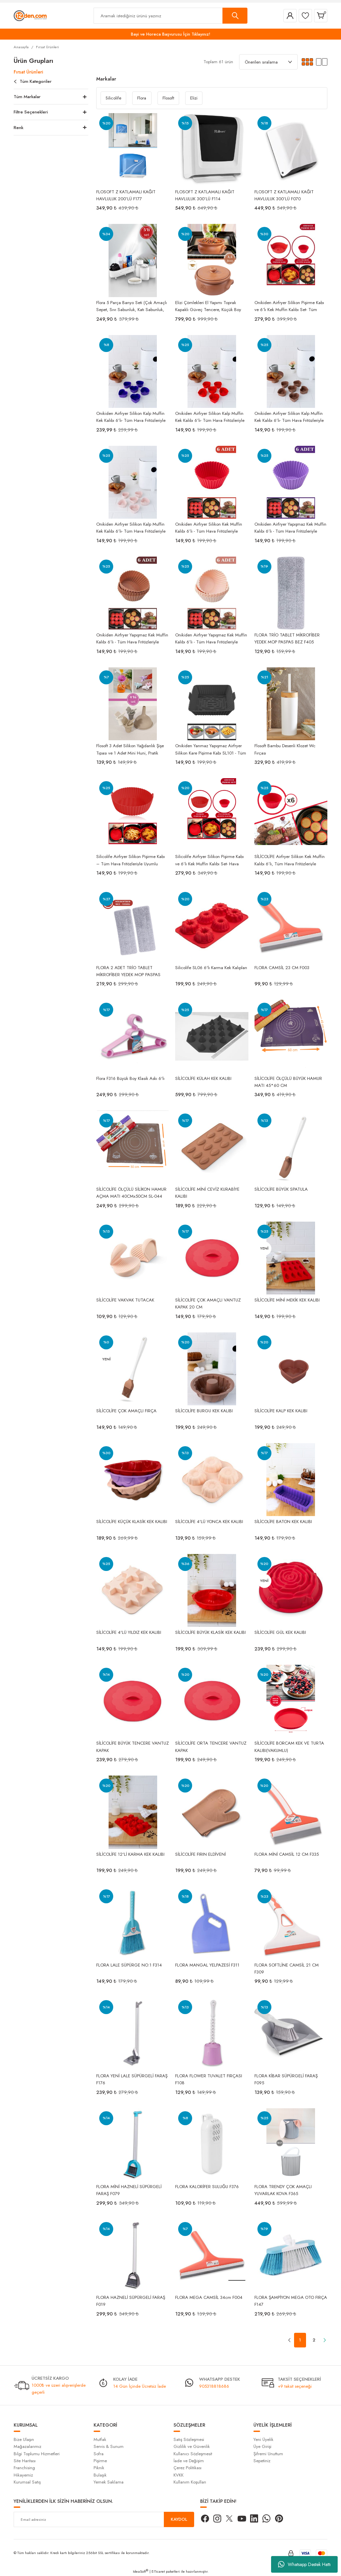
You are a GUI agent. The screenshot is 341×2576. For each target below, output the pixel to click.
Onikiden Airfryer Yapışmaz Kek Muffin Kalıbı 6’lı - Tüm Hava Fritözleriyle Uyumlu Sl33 (290, 527)
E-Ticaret (158, 2571)
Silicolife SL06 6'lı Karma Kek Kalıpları (211, 967)
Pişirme (100, 2461)
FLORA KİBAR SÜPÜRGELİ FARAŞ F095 (286, 2079)
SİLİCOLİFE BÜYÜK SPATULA (281, 1189)
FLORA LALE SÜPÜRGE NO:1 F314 (129, 1965)
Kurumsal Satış (27, 2482)
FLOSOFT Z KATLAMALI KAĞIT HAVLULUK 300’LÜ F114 (204, 195)
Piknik (99, 2468)
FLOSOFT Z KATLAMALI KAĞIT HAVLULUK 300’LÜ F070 (284, 195)
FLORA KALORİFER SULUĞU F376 (207, 2186)
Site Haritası (25, 2461)
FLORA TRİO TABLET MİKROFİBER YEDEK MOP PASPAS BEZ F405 (287, 638)
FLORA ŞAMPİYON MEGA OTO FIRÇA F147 (290, 2300)
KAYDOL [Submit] (179, 2519)
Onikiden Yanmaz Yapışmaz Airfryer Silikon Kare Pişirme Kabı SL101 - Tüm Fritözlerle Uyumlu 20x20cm (210, 749)
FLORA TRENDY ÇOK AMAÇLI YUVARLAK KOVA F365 (283, 2189)
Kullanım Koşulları (189, 2482)
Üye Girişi (262, 2446)
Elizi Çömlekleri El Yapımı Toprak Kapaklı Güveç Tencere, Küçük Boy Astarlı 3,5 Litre (208, 305)
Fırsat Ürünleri (47, 47)
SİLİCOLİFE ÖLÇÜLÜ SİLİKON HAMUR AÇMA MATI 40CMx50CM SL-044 (131, 1192)
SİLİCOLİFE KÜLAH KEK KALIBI (203, 1078)
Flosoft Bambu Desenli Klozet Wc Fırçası (284, 749)
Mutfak (100, 2439)
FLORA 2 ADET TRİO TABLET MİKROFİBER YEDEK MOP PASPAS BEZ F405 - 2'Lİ (128, 970)
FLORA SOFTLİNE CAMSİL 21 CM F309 (286, 1968)
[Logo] (30, 15)
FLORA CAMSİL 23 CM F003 (281, 967)
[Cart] (320, 15)
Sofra (99, 2454)
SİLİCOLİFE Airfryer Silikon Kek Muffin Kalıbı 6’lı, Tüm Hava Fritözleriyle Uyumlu (289, 859)
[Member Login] (290, 15)
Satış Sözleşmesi (188, 2439)
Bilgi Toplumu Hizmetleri (37, 2454)
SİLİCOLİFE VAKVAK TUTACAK (125, 1300)
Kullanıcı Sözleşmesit (192, 2454)
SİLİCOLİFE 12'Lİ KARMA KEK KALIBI (130, 1854)
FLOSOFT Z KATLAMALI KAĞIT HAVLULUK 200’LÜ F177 (126, 195)
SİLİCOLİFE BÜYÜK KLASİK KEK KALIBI (210, 1632)
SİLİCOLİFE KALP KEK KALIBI (280, 1411)
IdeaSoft (140, 2571)
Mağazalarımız (27, 2446)
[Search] (170, 16)
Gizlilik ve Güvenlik (191, 2446)
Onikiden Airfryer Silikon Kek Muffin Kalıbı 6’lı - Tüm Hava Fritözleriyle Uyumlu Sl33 (208, 527)
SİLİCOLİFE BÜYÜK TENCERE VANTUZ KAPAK (132, 1746)
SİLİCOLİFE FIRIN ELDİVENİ (200, 1854)
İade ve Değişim (188, 2461)
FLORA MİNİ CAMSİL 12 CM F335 (286, 1854)
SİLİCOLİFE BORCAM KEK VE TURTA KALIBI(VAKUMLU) (289, 1746)
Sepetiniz (261, 2461)
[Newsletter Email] (104, 2519)
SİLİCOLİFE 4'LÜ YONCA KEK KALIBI (209, 1521)
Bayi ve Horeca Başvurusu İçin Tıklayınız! (170, 34)
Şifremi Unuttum (268, 2454)
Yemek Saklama (109, 2482)
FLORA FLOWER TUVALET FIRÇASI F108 (208, 2079)
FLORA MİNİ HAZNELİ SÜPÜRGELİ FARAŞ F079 (129, 2189)
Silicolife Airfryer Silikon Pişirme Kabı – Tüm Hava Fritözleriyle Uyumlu (130, 859)
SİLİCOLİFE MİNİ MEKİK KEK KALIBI (287, 1300)
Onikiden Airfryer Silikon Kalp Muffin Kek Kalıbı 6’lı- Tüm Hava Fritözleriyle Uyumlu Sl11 (131, 416)
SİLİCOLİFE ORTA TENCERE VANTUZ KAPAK (210, 1746)
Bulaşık (100, 2475)
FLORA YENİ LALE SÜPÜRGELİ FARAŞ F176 (132, 2079)
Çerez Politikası (187, 2468)
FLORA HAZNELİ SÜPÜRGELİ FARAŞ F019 (130, 2300)
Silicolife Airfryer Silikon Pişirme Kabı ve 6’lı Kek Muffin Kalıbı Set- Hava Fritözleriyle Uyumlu (209, 859)
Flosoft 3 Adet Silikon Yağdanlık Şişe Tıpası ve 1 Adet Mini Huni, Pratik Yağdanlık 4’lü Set (130, 749)
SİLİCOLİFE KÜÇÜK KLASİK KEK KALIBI (131, 1521)
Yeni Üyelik (263, 2439)
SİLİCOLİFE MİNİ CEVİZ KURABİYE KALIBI (207, 1192)
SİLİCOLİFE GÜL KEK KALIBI (280, 1632)
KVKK (178, 2475)
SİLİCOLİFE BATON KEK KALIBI (283, 1521)
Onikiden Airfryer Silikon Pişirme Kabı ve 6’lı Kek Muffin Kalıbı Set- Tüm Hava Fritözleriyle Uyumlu (289, 305)
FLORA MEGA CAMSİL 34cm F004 (208, 2297)
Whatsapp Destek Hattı (304, 2564)
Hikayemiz (23, 2475)
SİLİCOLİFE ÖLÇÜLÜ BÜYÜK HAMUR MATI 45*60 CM (288, 1081)
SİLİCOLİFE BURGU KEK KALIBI (204, 1411)
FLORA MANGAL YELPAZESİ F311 (207, 1965)
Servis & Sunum (109, 2446)
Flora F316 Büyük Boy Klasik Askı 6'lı (130, 1078)
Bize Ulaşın (24, 2439)
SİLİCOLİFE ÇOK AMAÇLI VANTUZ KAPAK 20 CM (208, 1303)
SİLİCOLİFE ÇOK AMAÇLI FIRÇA (126, 1411)
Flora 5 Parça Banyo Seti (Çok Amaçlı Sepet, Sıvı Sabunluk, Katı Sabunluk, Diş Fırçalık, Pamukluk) (131, 305)
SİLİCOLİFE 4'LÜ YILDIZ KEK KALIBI (128, 1632)
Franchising (24, 2468)
